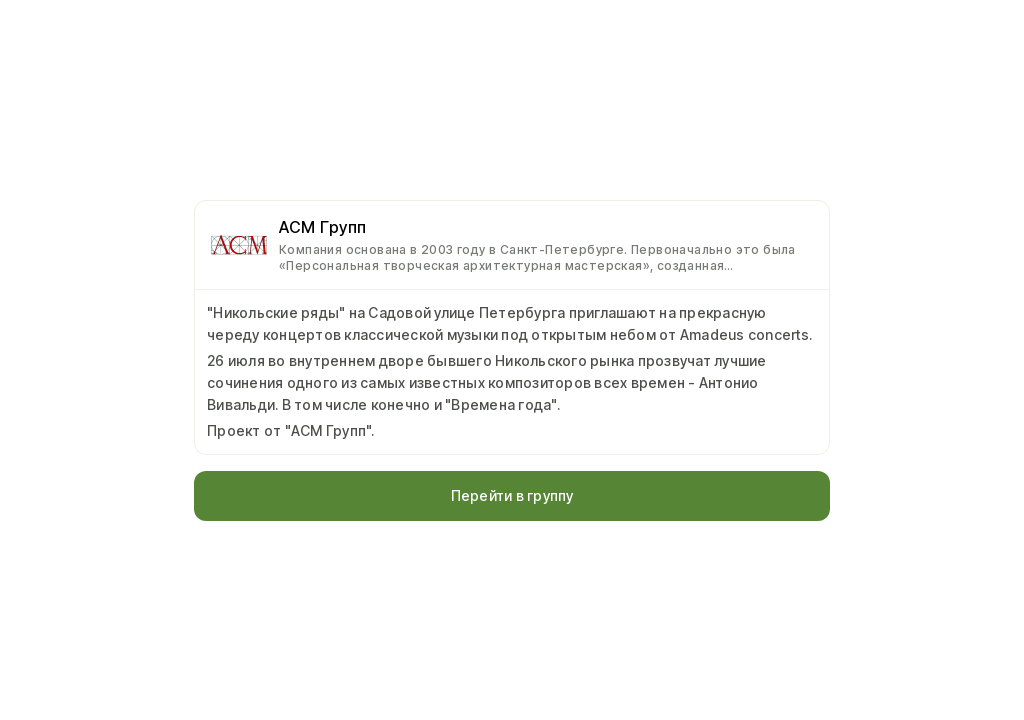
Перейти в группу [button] (512, 495)
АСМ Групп (323, 227)
